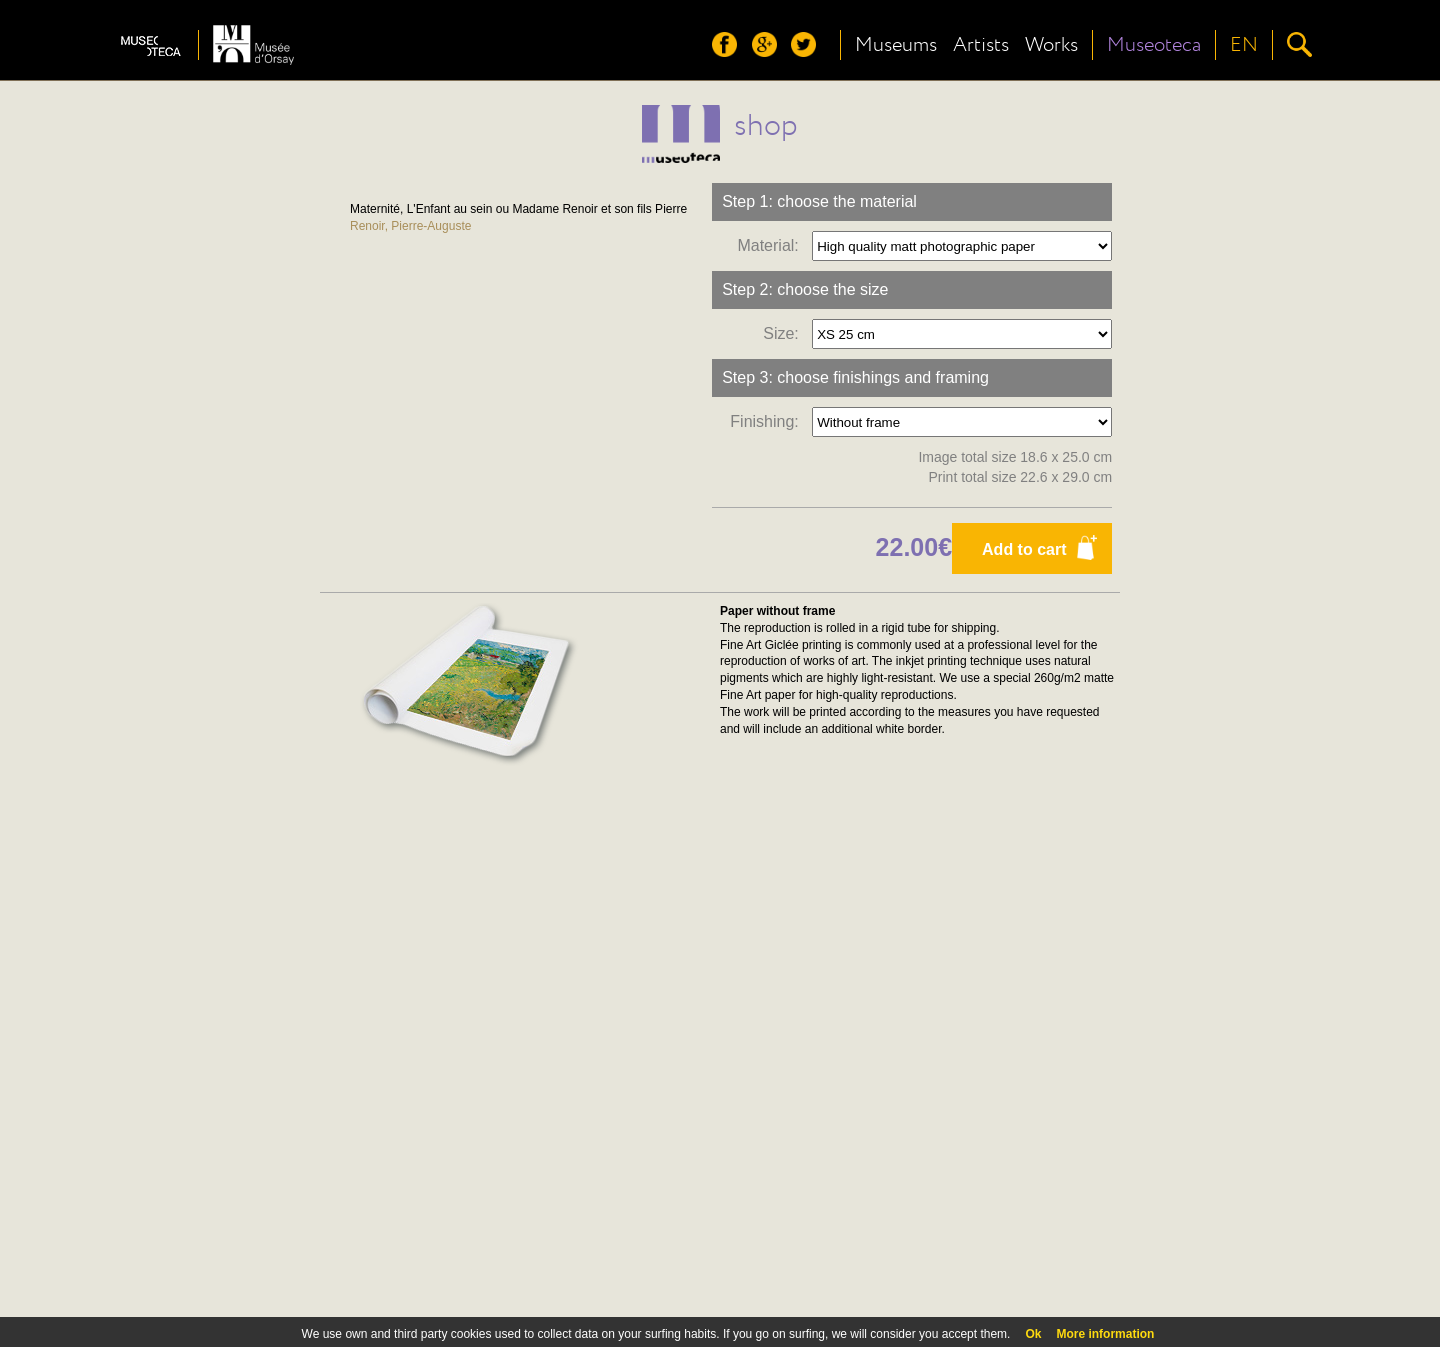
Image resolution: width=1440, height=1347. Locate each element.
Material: (772, 245)
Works (1051, 45)
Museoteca (1154, 45)
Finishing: (768, 421)
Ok (1033, 1334)
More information (1105, 1334)
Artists (981, 45)
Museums (896, 45)
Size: (785, 333)
